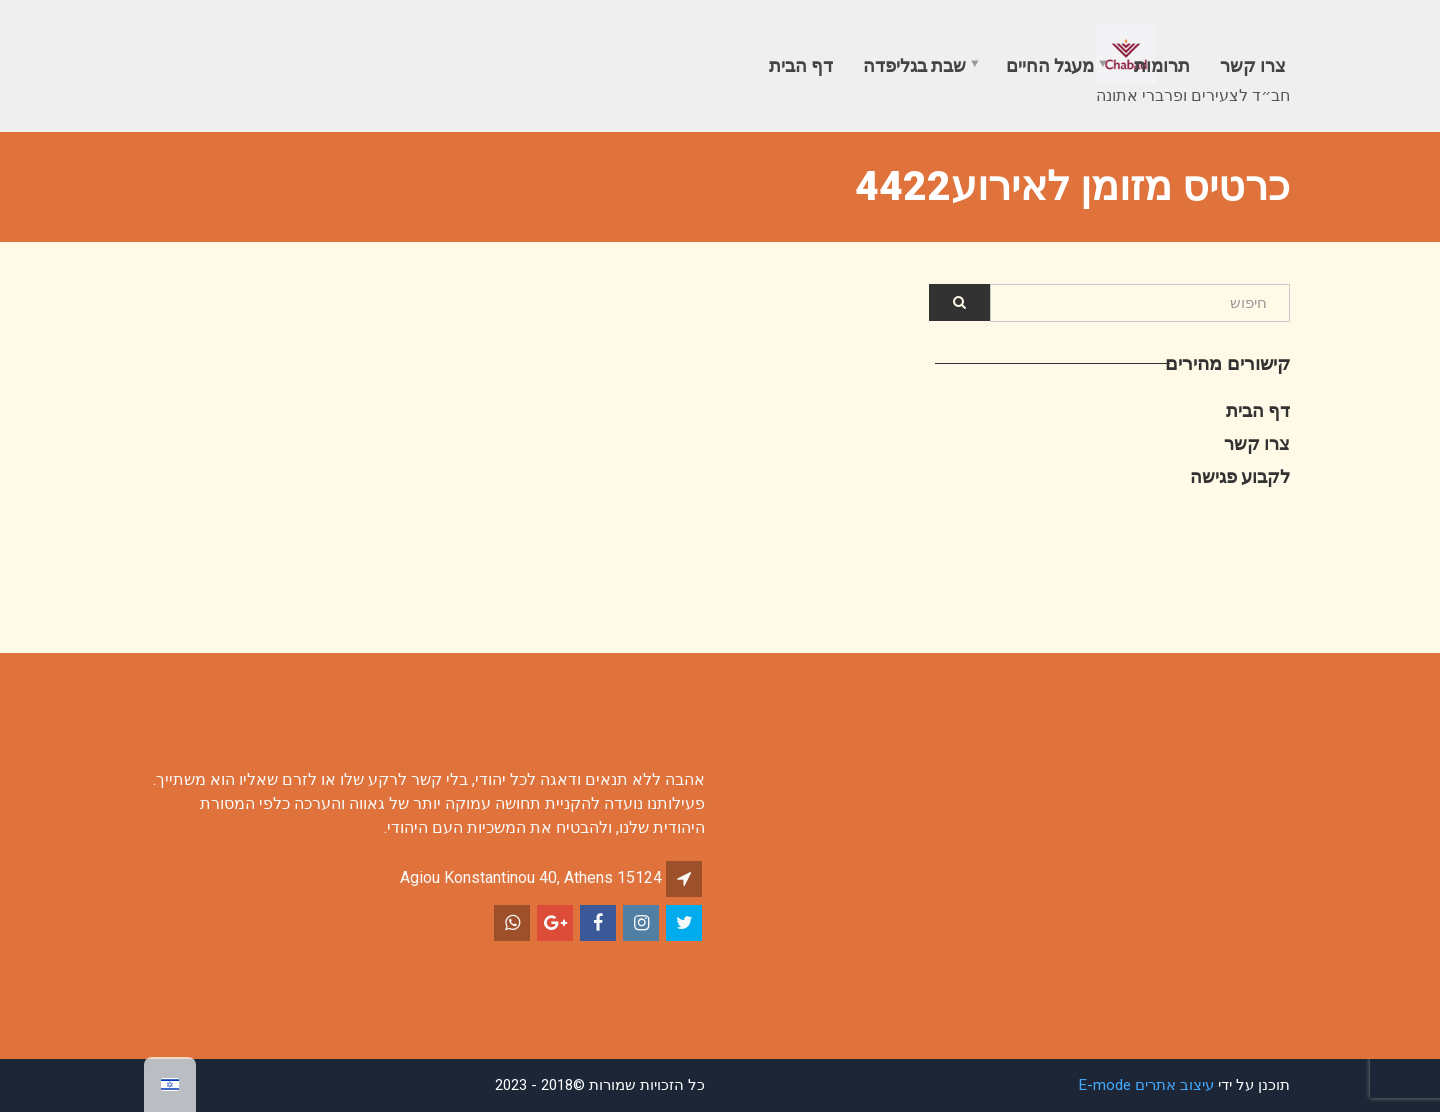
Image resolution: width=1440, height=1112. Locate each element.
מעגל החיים (1050, 65)
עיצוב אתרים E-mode (1146, 1085)
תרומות (1162, 65)
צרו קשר (1253, 65)
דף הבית (801, 65)
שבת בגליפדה (914, 65)
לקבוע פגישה (1240, 476)
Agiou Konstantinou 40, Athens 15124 (531, 877)
